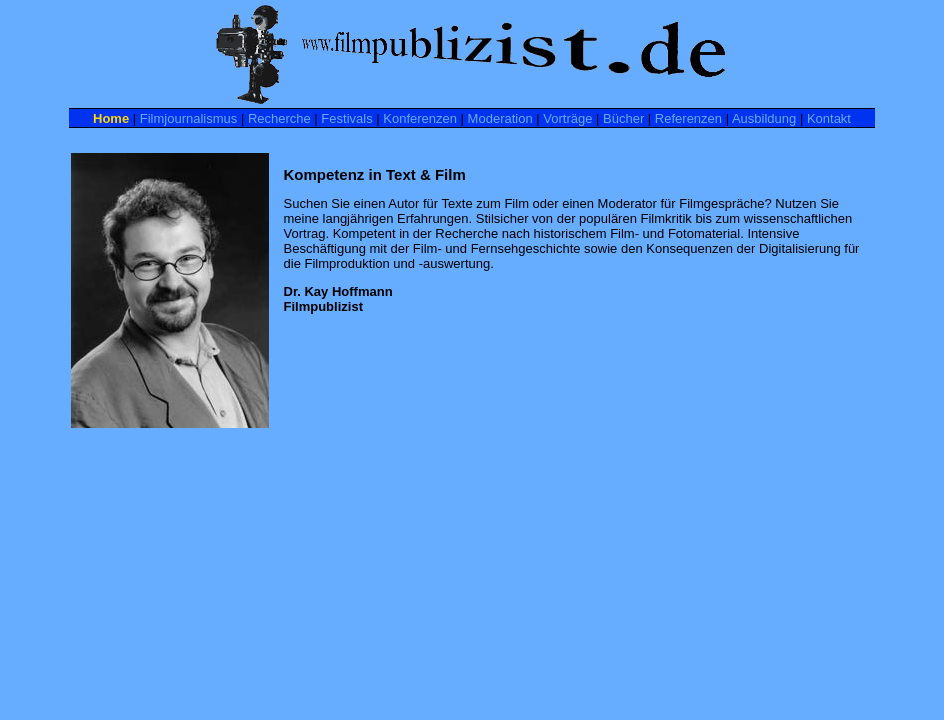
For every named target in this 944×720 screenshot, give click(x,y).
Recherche (279, 118)
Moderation (500, 118)
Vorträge (567, 118)
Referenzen (688, 118)
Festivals (346, 118)
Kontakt (829, 118)
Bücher (623, 118)
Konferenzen (420, 118)
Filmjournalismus (189, 118)
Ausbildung (764, 118)
